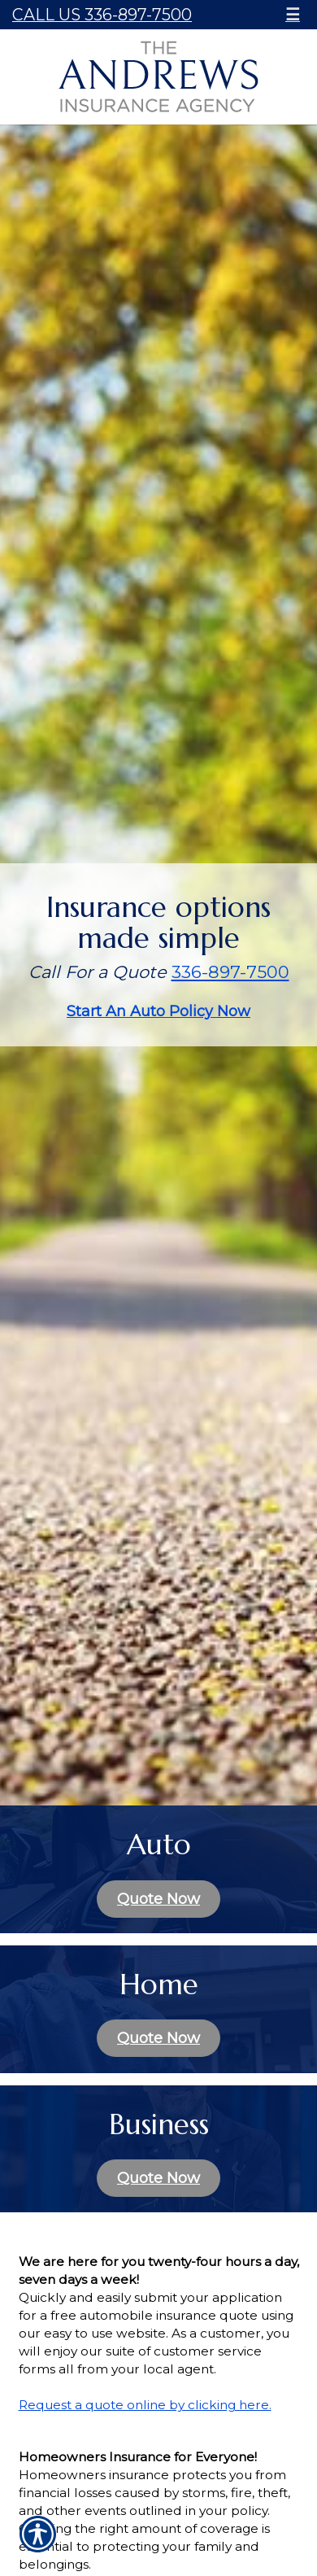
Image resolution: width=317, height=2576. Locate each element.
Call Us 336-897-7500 (102, 14)
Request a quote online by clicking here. (145, 2404)
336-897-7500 (230, 972)
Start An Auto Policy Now (158, 1011)
